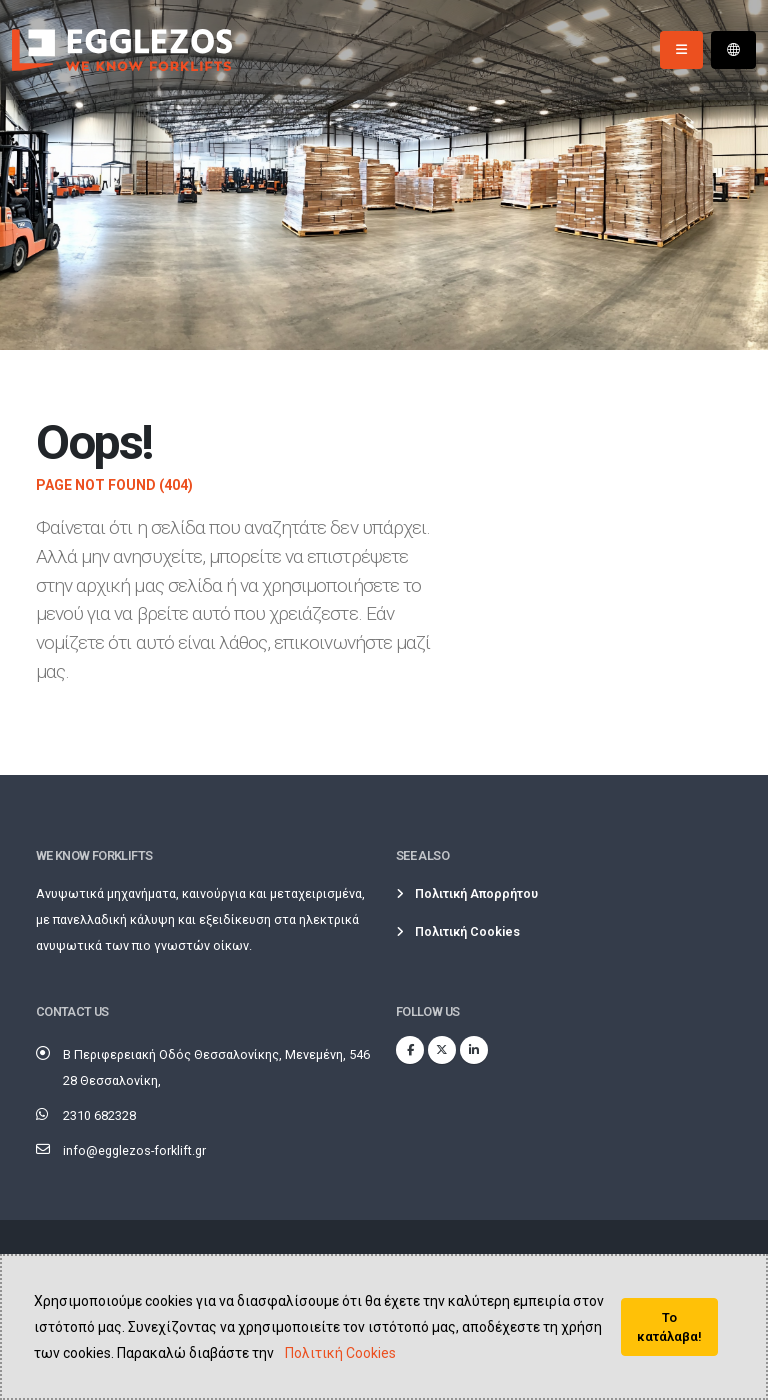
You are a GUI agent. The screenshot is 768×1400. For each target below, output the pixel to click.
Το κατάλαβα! (669, 1327)
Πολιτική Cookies (340, 1353)
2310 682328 (99, 1115)
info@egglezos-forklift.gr (134, 1150)
